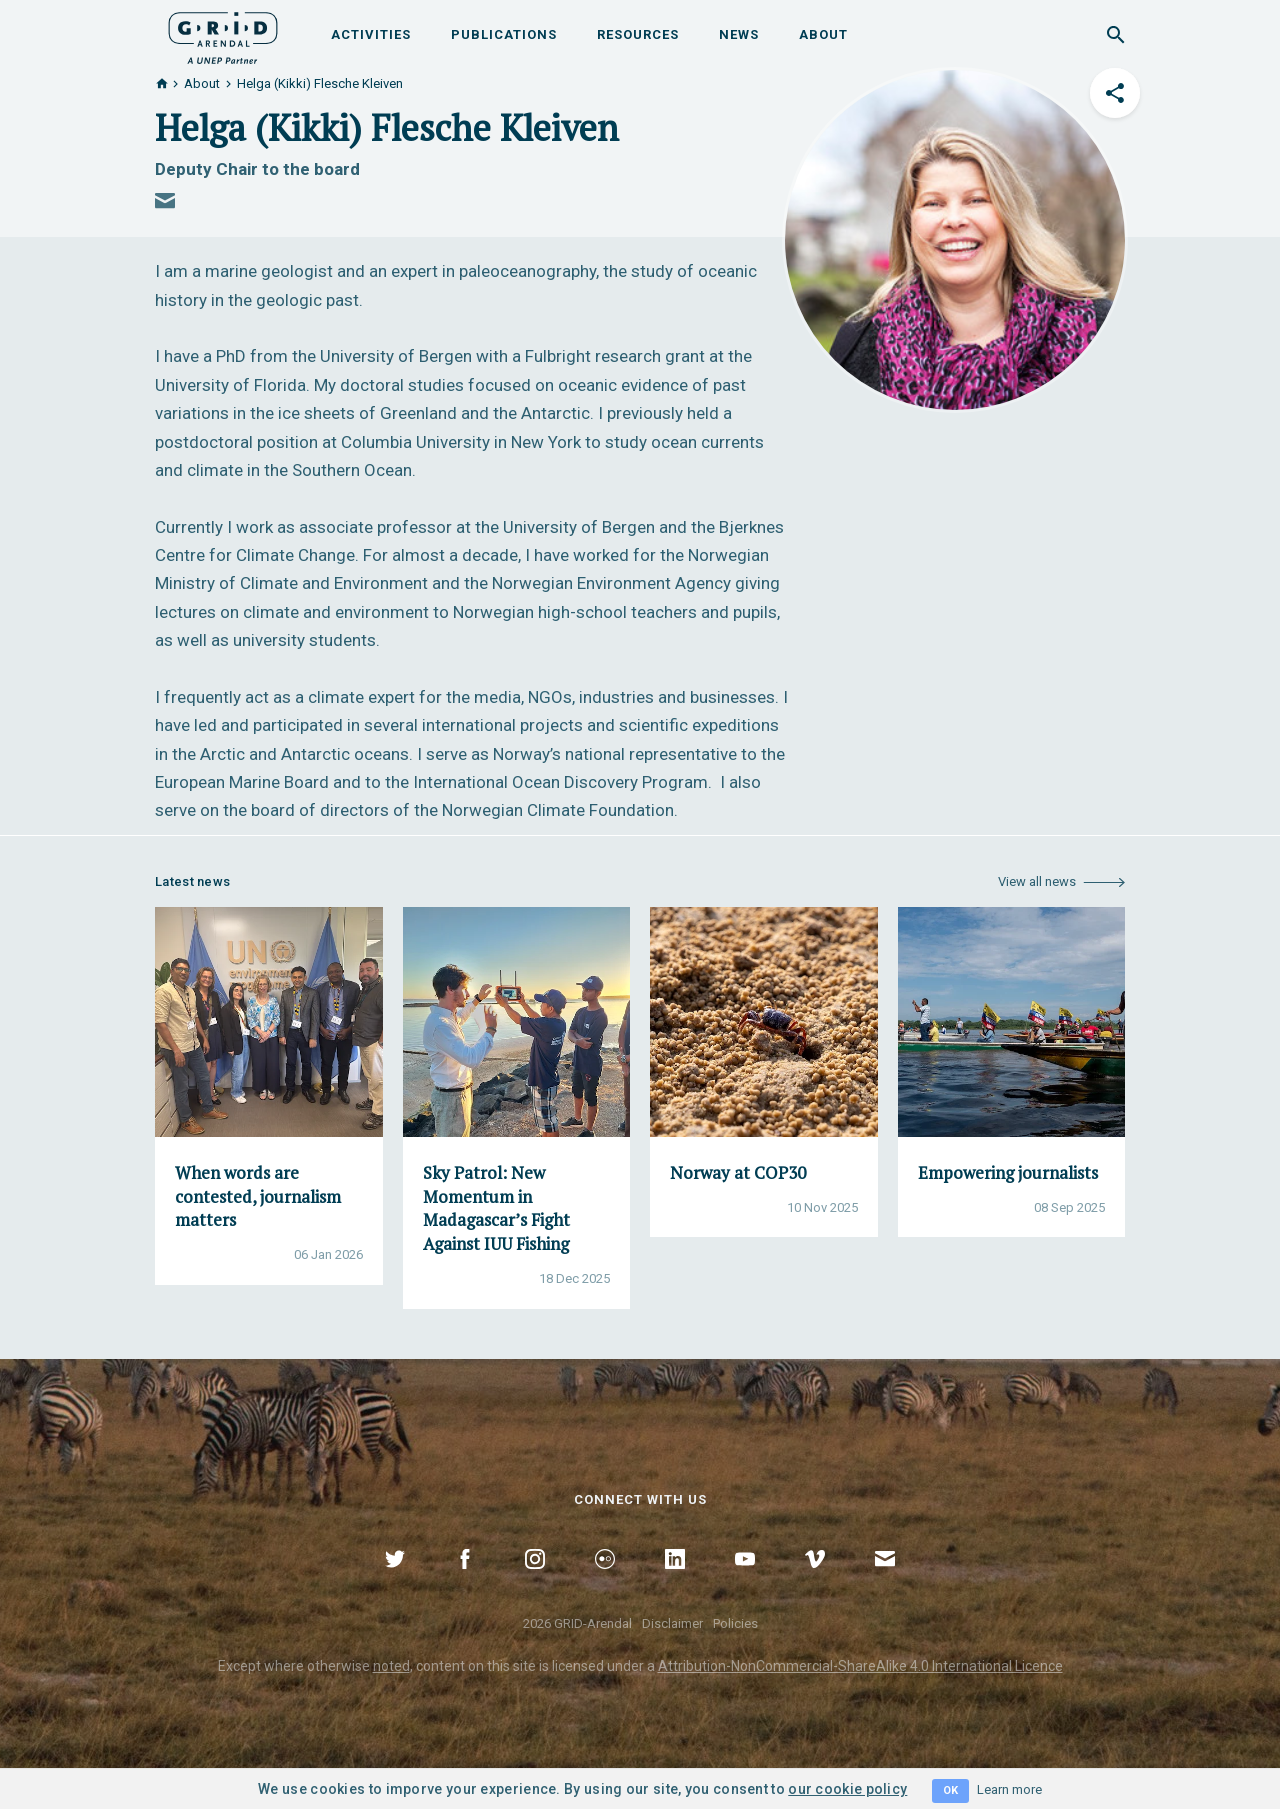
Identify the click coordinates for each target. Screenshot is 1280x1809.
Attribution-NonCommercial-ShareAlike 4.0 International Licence (860, 1666)
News (739, 34)
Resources (638, 34)
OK (950, 1790)
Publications (504, 34)
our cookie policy (847, 1789)
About (823, 34)
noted (391, 1666)
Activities (371, 34)
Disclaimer (672, 1623)
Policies (735, 1623)
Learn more (1009, 1789)
